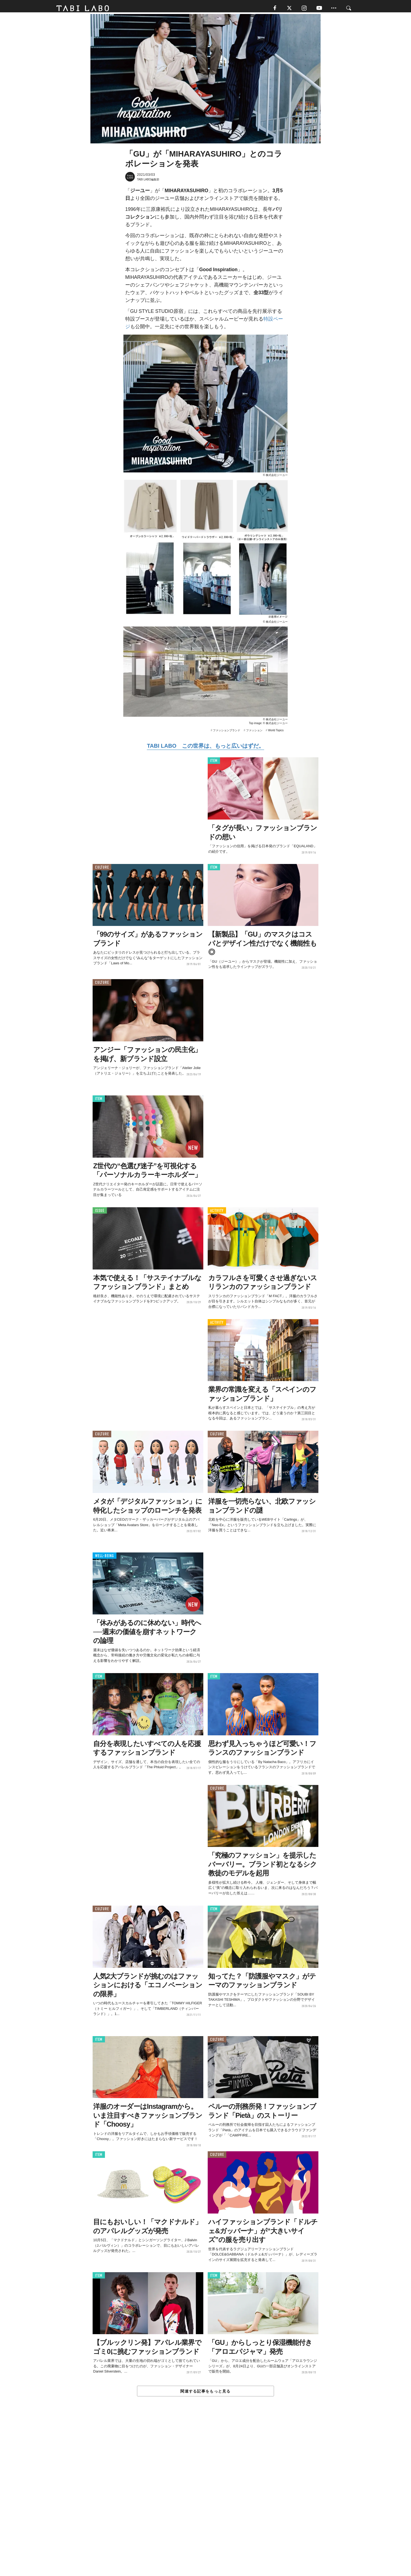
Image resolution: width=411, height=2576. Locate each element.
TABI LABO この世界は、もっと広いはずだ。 (205, 748)
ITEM (214, 763)
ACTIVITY (217, 1213)
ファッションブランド (226, 732)
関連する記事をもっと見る (205, 2393)
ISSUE (99, 1213)
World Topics (276, 732)
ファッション (254, 732)
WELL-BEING (104, 1558)
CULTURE (102, 870)
